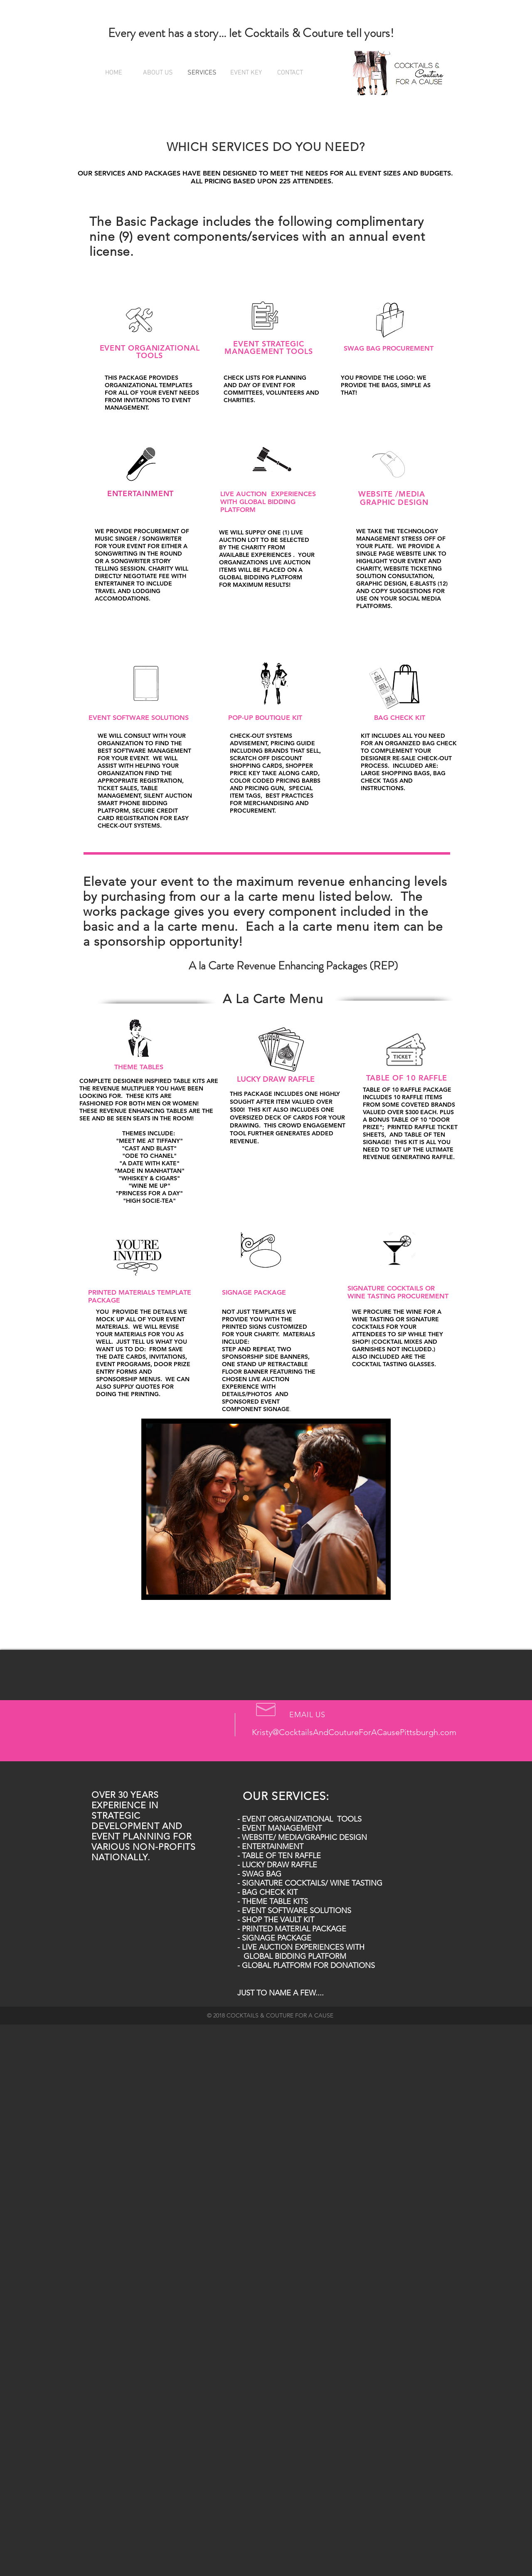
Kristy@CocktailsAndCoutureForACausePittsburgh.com (354, 1732)
